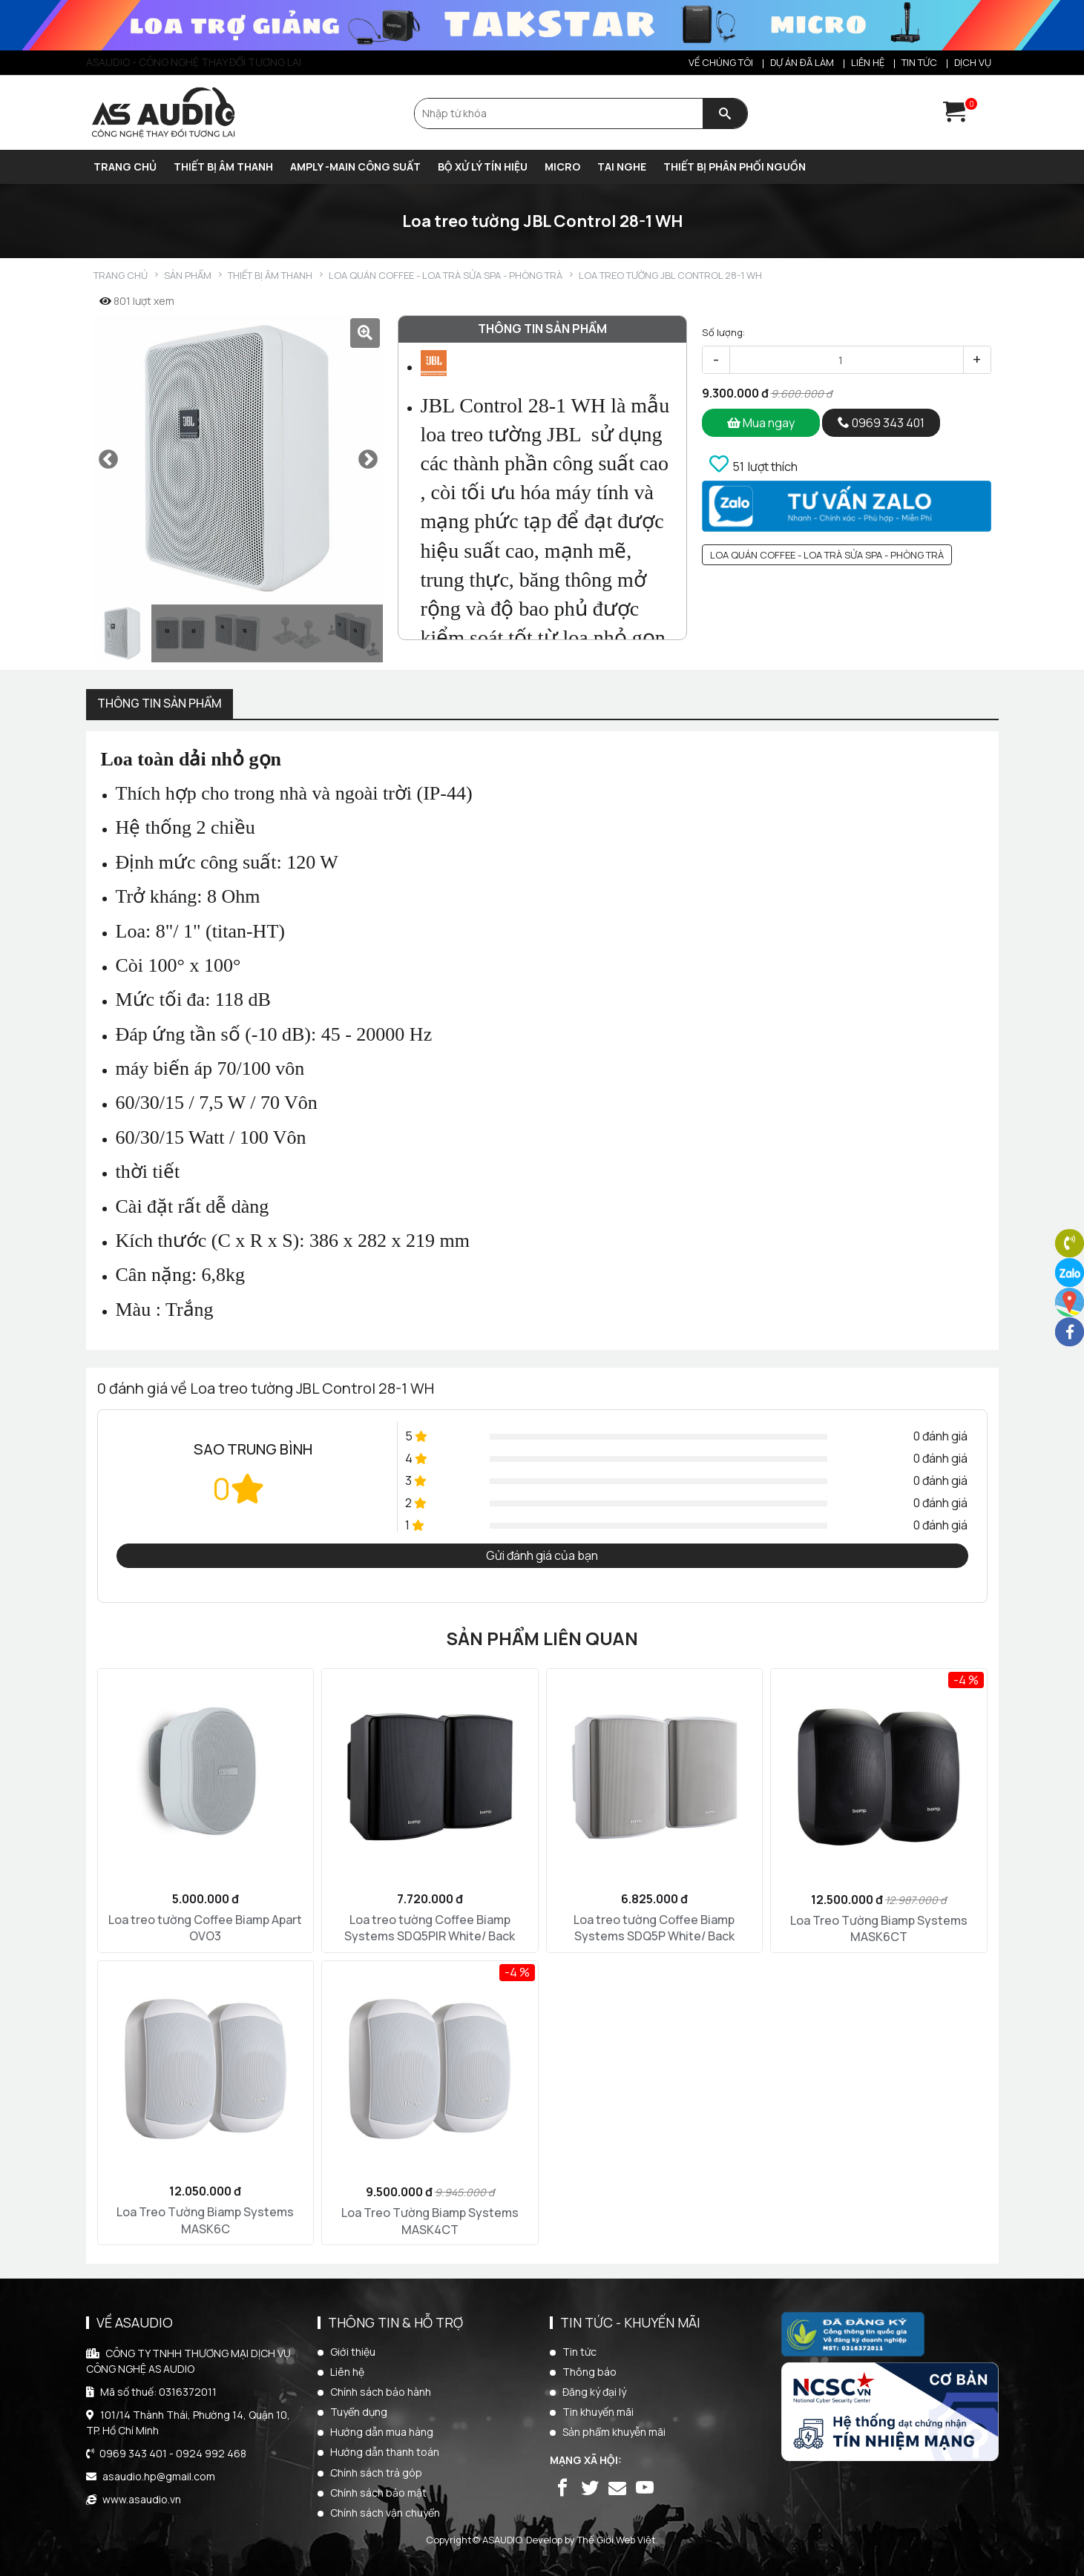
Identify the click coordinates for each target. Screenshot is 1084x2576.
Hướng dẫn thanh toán (384, 2452)
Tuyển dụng (358, 2412)
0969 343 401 (881, 423)
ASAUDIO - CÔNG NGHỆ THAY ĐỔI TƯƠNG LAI (193, 62)
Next (368, 460)
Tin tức (919, 62)
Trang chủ (125, 166)
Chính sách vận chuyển (385, 2513)
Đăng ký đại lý (594, 2392)
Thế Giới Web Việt (616, 2539)
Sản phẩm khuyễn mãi (614, 2432)
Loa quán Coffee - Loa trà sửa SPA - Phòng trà (445, 275)
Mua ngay (761, 423)
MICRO (562, 166)
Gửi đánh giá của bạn (542, 1555)
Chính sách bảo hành (380, 2392)
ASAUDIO (502, 2539)
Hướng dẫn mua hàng (381, 2432)
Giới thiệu (352, 2352)
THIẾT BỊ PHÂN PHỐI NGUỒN (734, 166)
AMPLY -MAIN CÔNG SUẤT (355, 166)
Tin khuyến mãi (598, 2412)
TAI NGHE (621, 166)
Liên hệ (867, 62)
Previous (108, 460)
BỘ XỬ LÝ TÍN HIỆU (483, 166)
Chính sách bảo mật (378, 2493)
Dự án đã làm (802, 62)
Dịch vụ (972, 62)
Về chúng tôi (721, 62)
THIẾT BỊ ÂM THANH (223, 166)
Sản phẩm (187, 275)
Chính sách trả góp (376, 2472)
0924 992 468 (211, 2453)
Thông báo (589, 2372)
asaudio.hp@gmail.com (158, 2476)
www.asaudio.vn (141, 2499)
